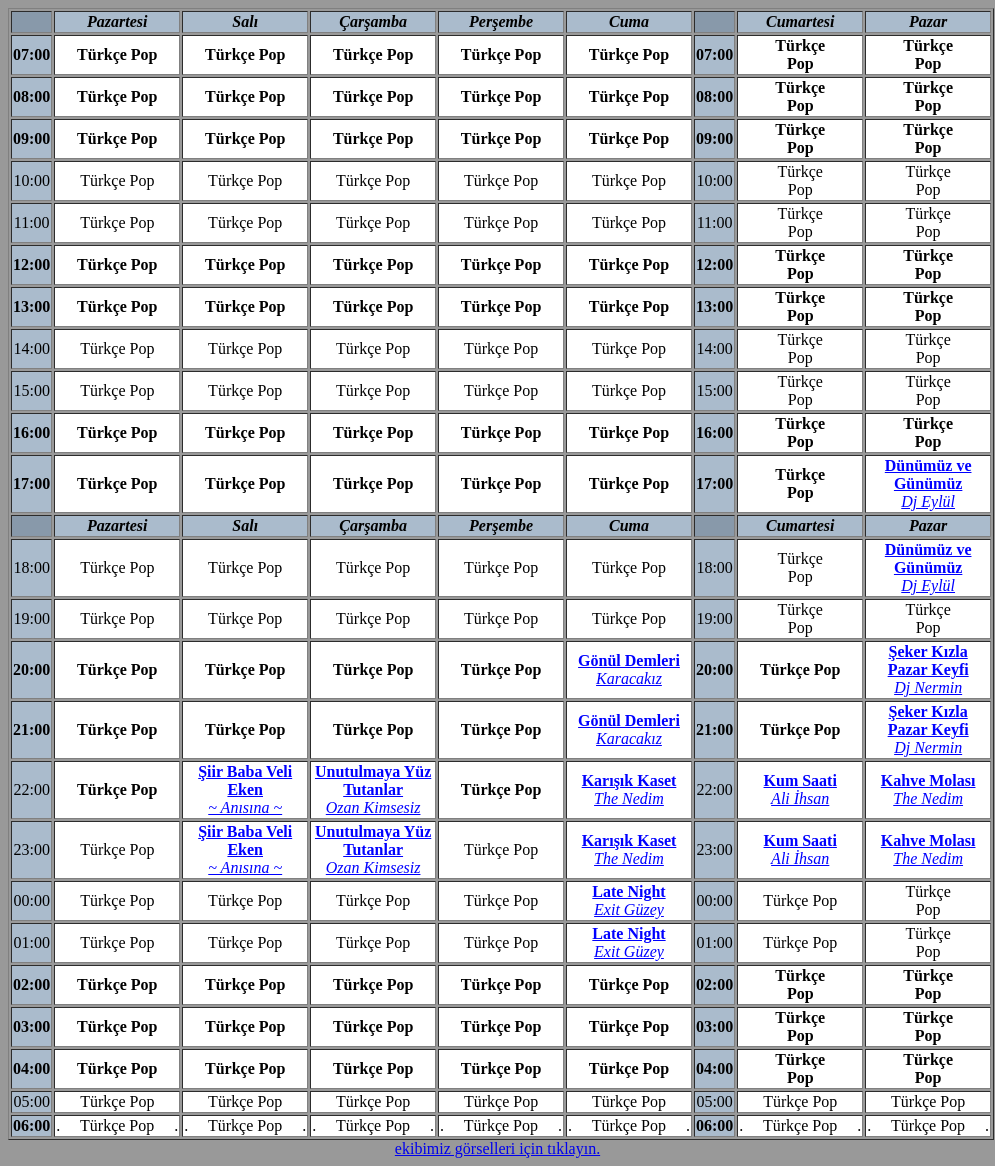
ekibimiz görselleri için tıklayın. (497, 1148)
